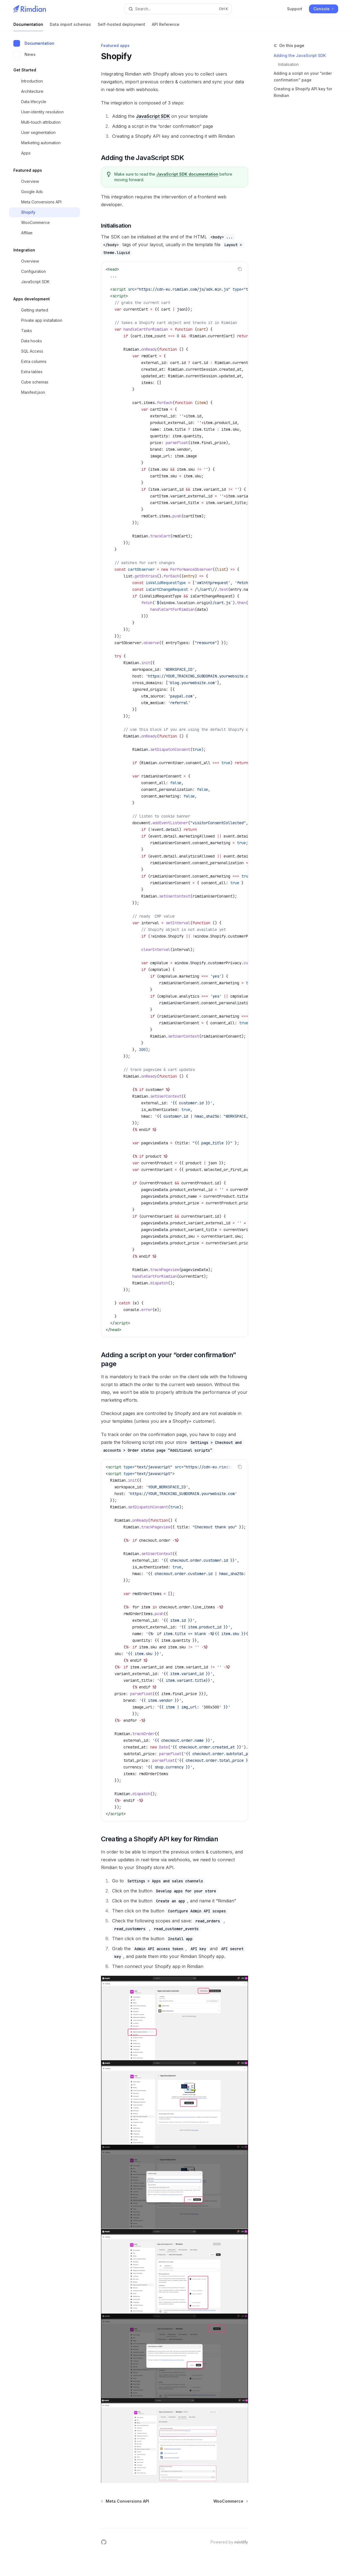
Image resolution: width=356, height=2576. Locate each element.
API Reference (165, 26)
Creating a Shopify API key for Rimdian (303, 92)
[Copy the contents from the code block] (239, 269)
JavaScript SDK (153, 116)
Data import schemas (70, 26)
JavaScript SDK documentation (187, 174)
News (24, 54)
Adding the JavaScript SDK (300, 55)
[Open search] (178, 9)
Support (294, 8)
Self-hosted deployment (121, 26)
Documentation (28, 26)
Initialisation (288, 64)
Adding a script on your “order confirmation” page (303, 76)
